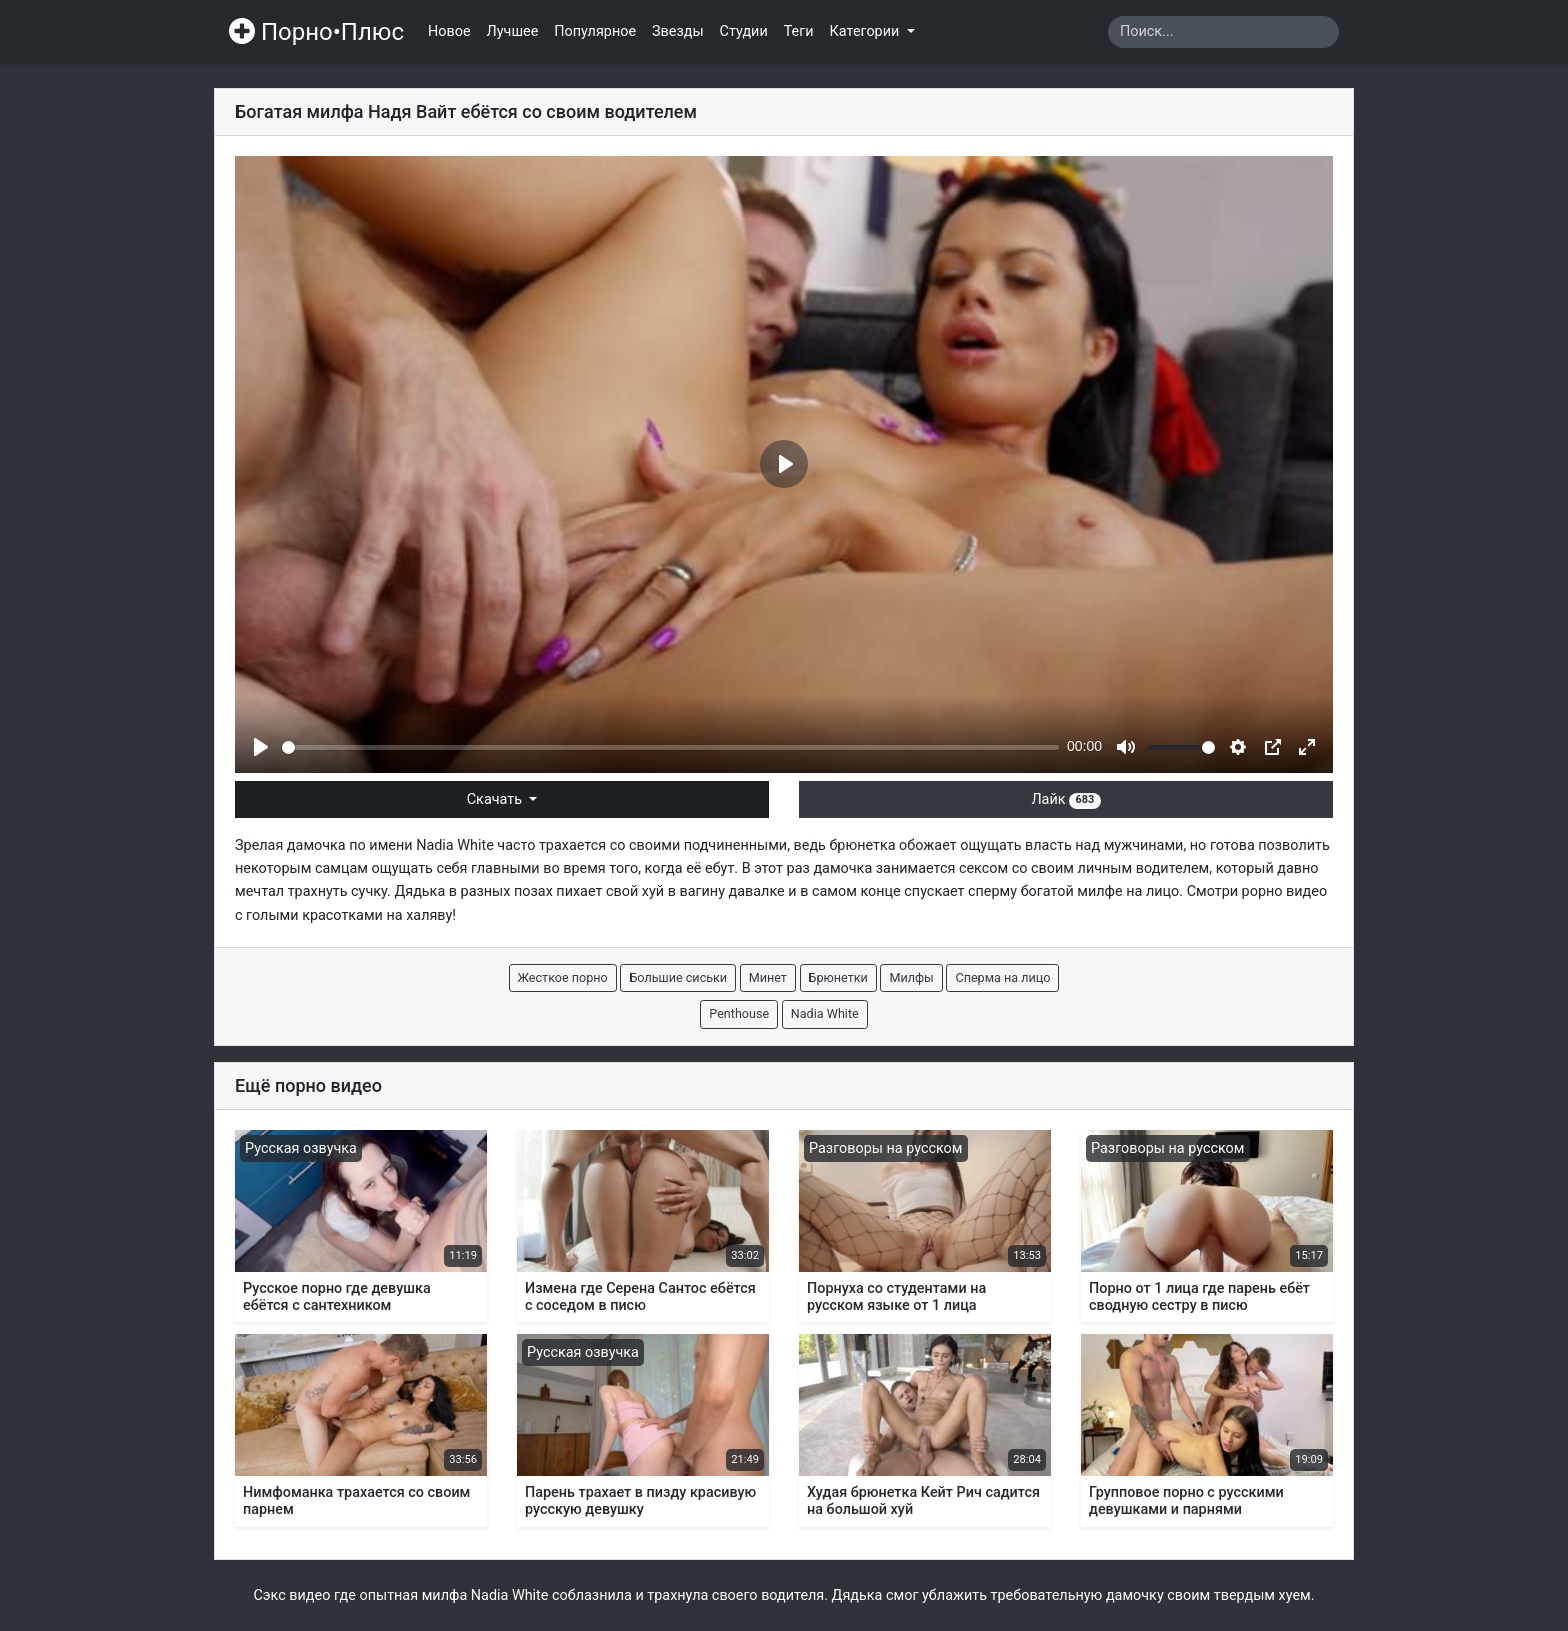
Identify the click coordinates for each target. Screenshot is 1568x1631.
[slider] (670, 747)
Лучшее (513, 31)
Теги (799, 31)
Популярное (595, 31)
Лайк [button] (1065, 799)
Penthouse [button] (739, 1013)
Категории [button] (866, 31)
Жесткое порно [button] (563, 977)
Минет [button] (768, 977)
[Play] (261, 747)
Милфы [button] (911, 977)
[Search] (1223, 32)
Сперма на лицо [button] (1002, 977)
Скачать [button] (496, 799)
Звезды (678, 31)
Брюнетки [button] (838, 977)
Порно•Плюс (316, 32)
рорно (1262, 891)
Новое (449, 31)
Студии (744, 31)
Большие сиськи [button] (678, 977)
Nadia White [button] (825, 1013)
